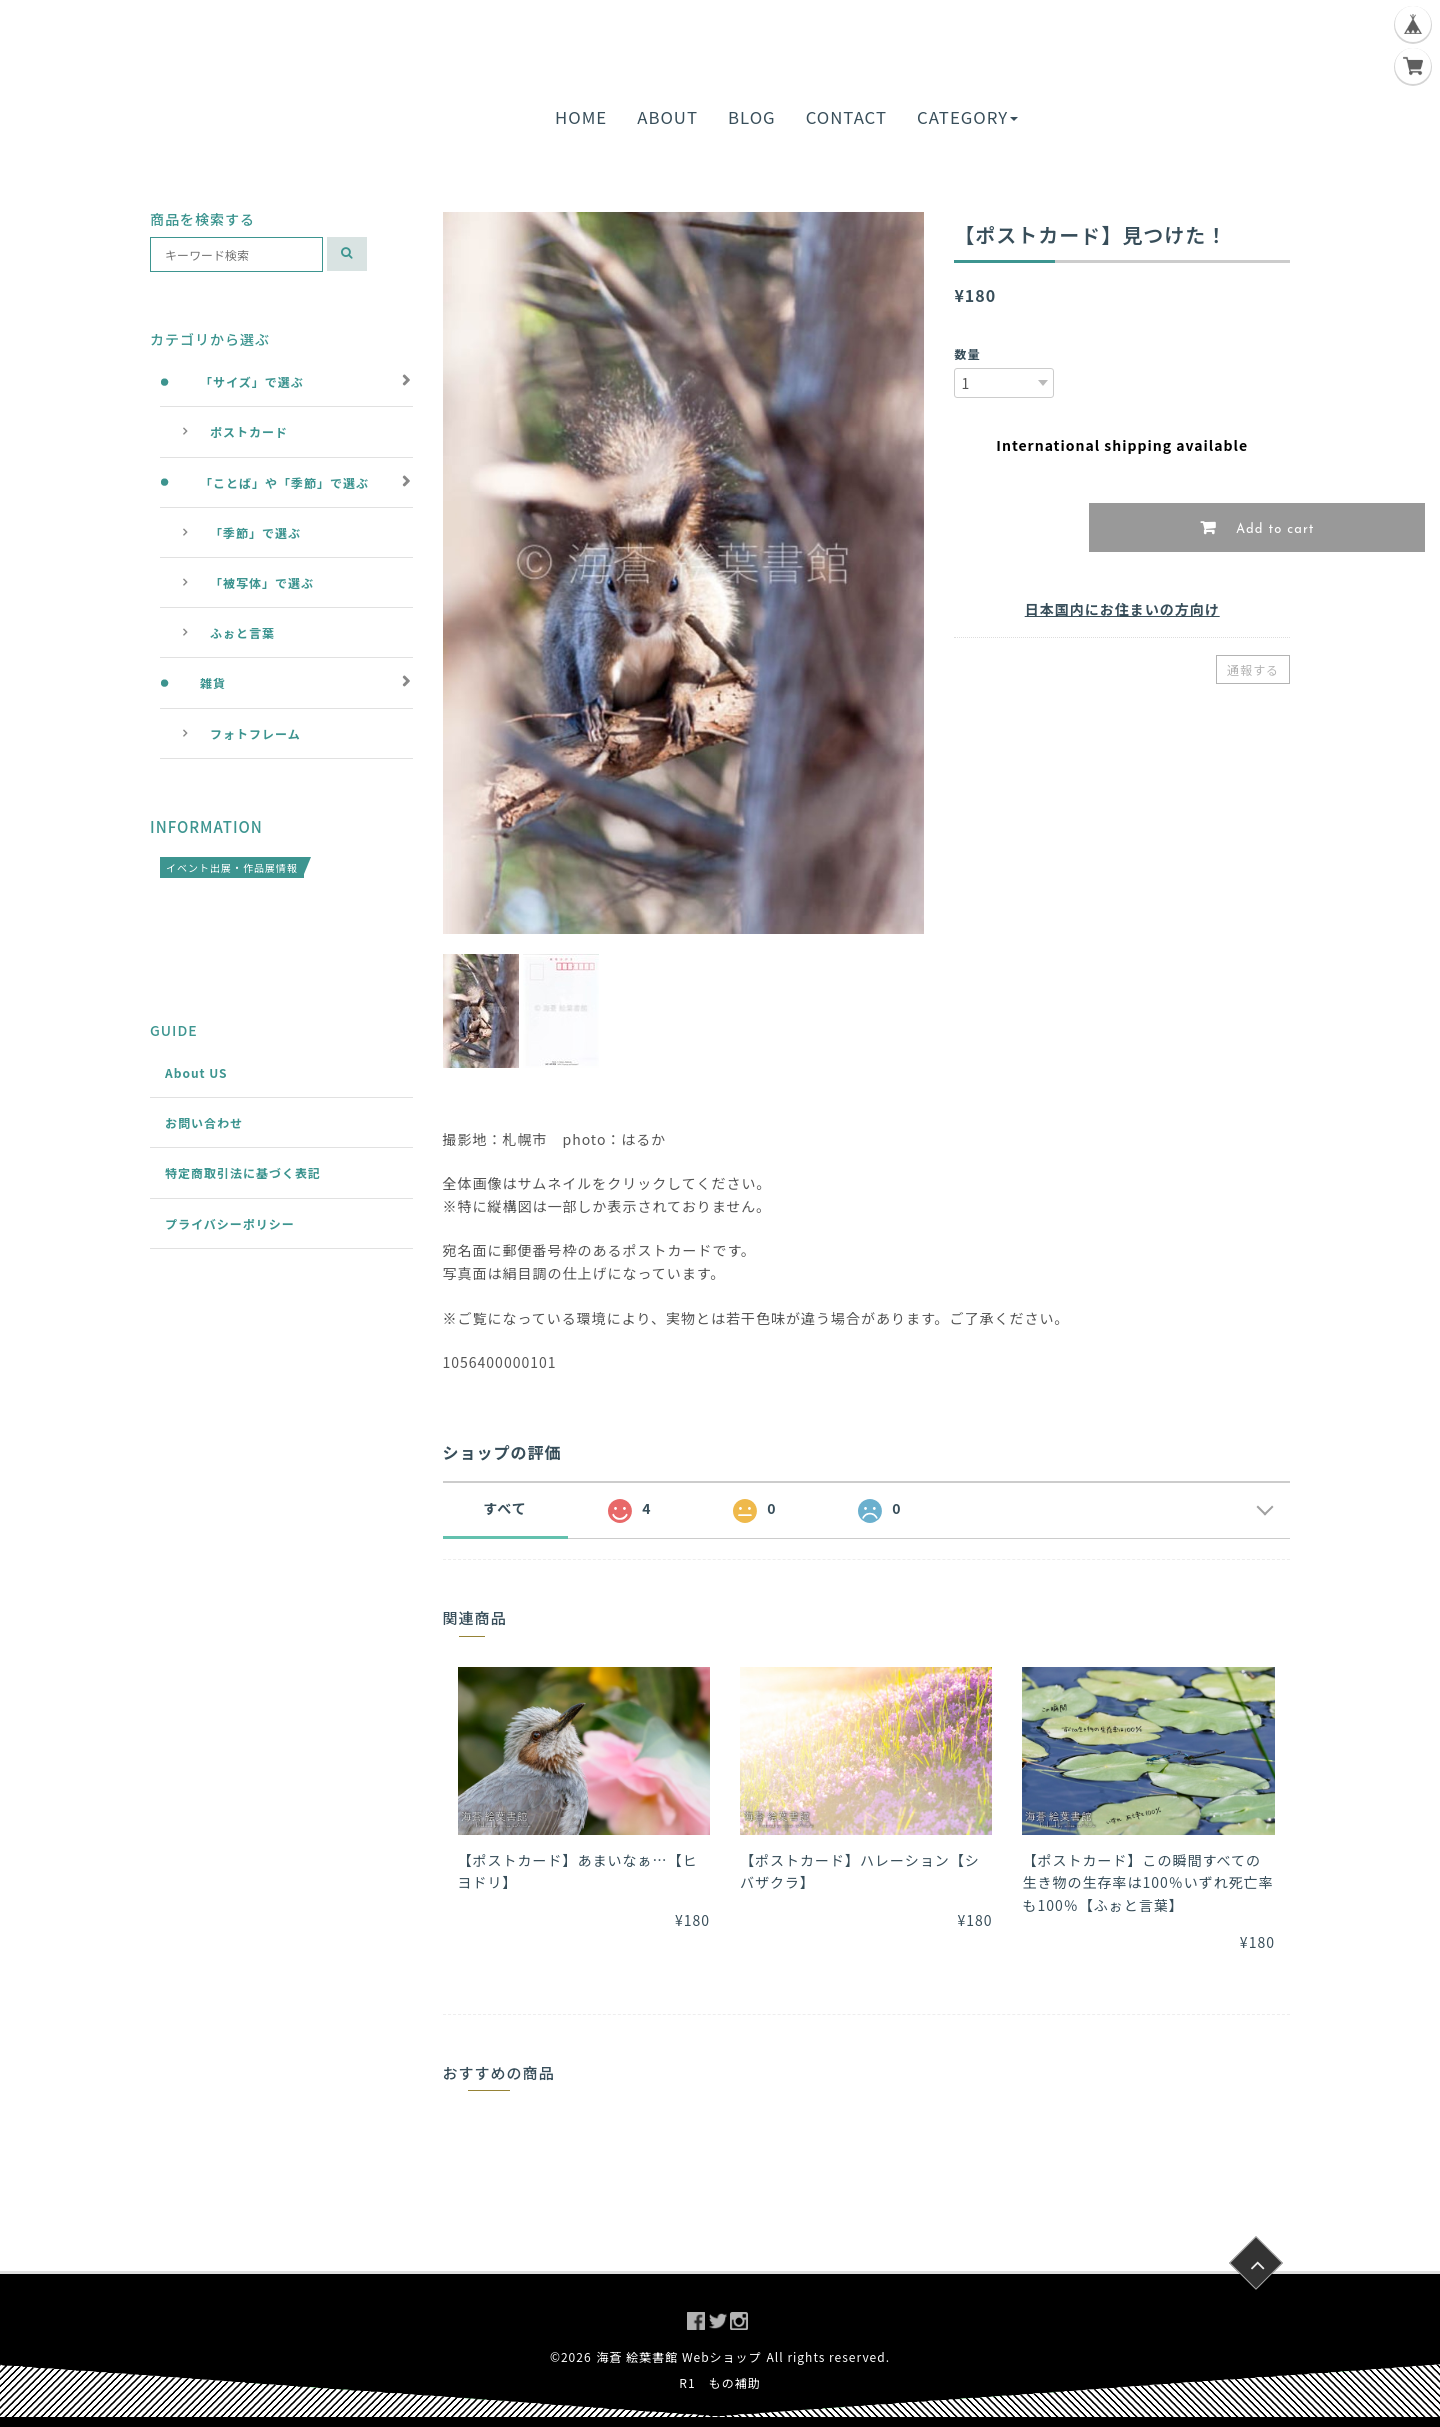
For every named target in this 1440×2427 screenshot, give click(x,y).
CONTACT (846, 117)
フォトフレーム (255, 733)
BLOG (752, 117)
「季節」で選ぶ (255, 532)
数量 (967, 353)
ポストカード (249, 431)
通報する (1253, 669)
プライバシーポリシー (230, 1223)
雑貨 (213, 682)
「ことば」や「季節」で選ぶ (284, 482)
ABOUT (667, 117)
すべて (504, 1508)
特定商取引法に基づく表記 (243, 1172)
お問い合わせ (204, 1122)
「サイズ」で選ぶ (252, 381)
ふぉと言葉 (242, 632)
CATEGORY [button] (967, 117)
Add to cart (1273, 529)
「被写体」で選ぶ (262, 582)
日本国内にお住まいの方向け (1122, 609)
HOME (581, 117)
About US (196, 1072)
